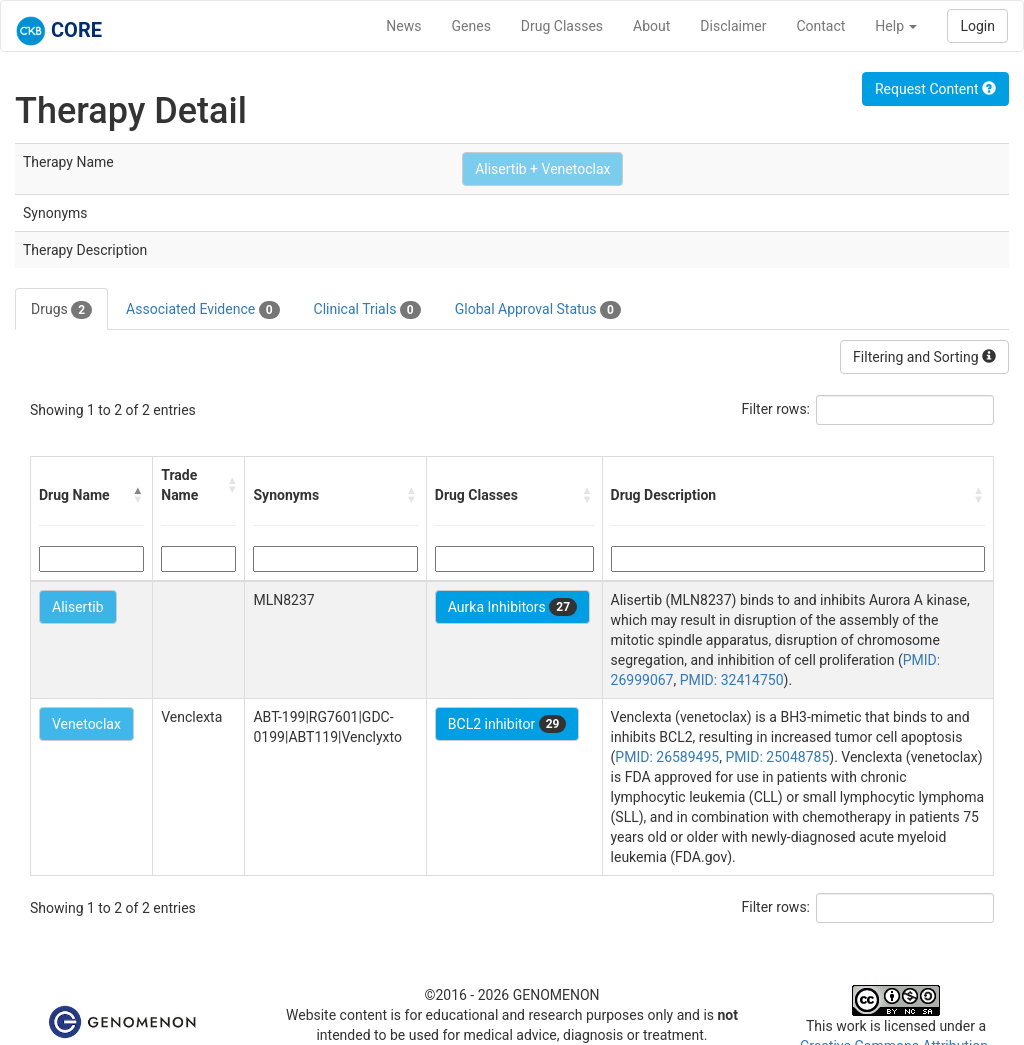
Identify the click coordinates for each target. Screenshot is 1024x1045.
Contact (820, 26)
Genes (471, 26)
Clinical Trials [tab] (367, 310)
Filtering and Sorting (924, 357)
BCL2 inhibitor (507, 724)
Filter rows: (776, 409)
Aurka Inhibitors (512, 607)
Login (977, 26)
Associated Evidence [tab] (202, 310)
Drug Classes (562, 26)
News (403, 26)
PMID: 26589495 (667, 757)
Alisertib (78, 607)
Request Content (935, 89)
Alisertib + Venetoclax (542, 169)
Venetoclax (86, 724)
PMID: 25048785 (777, 757)
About (651, 26)
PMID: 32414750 (732, 680)
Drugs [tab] (61, 310)
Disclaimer (733, 26)
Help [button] (896, 26)
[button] (138, 495)
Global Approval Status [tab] (538, 310)
